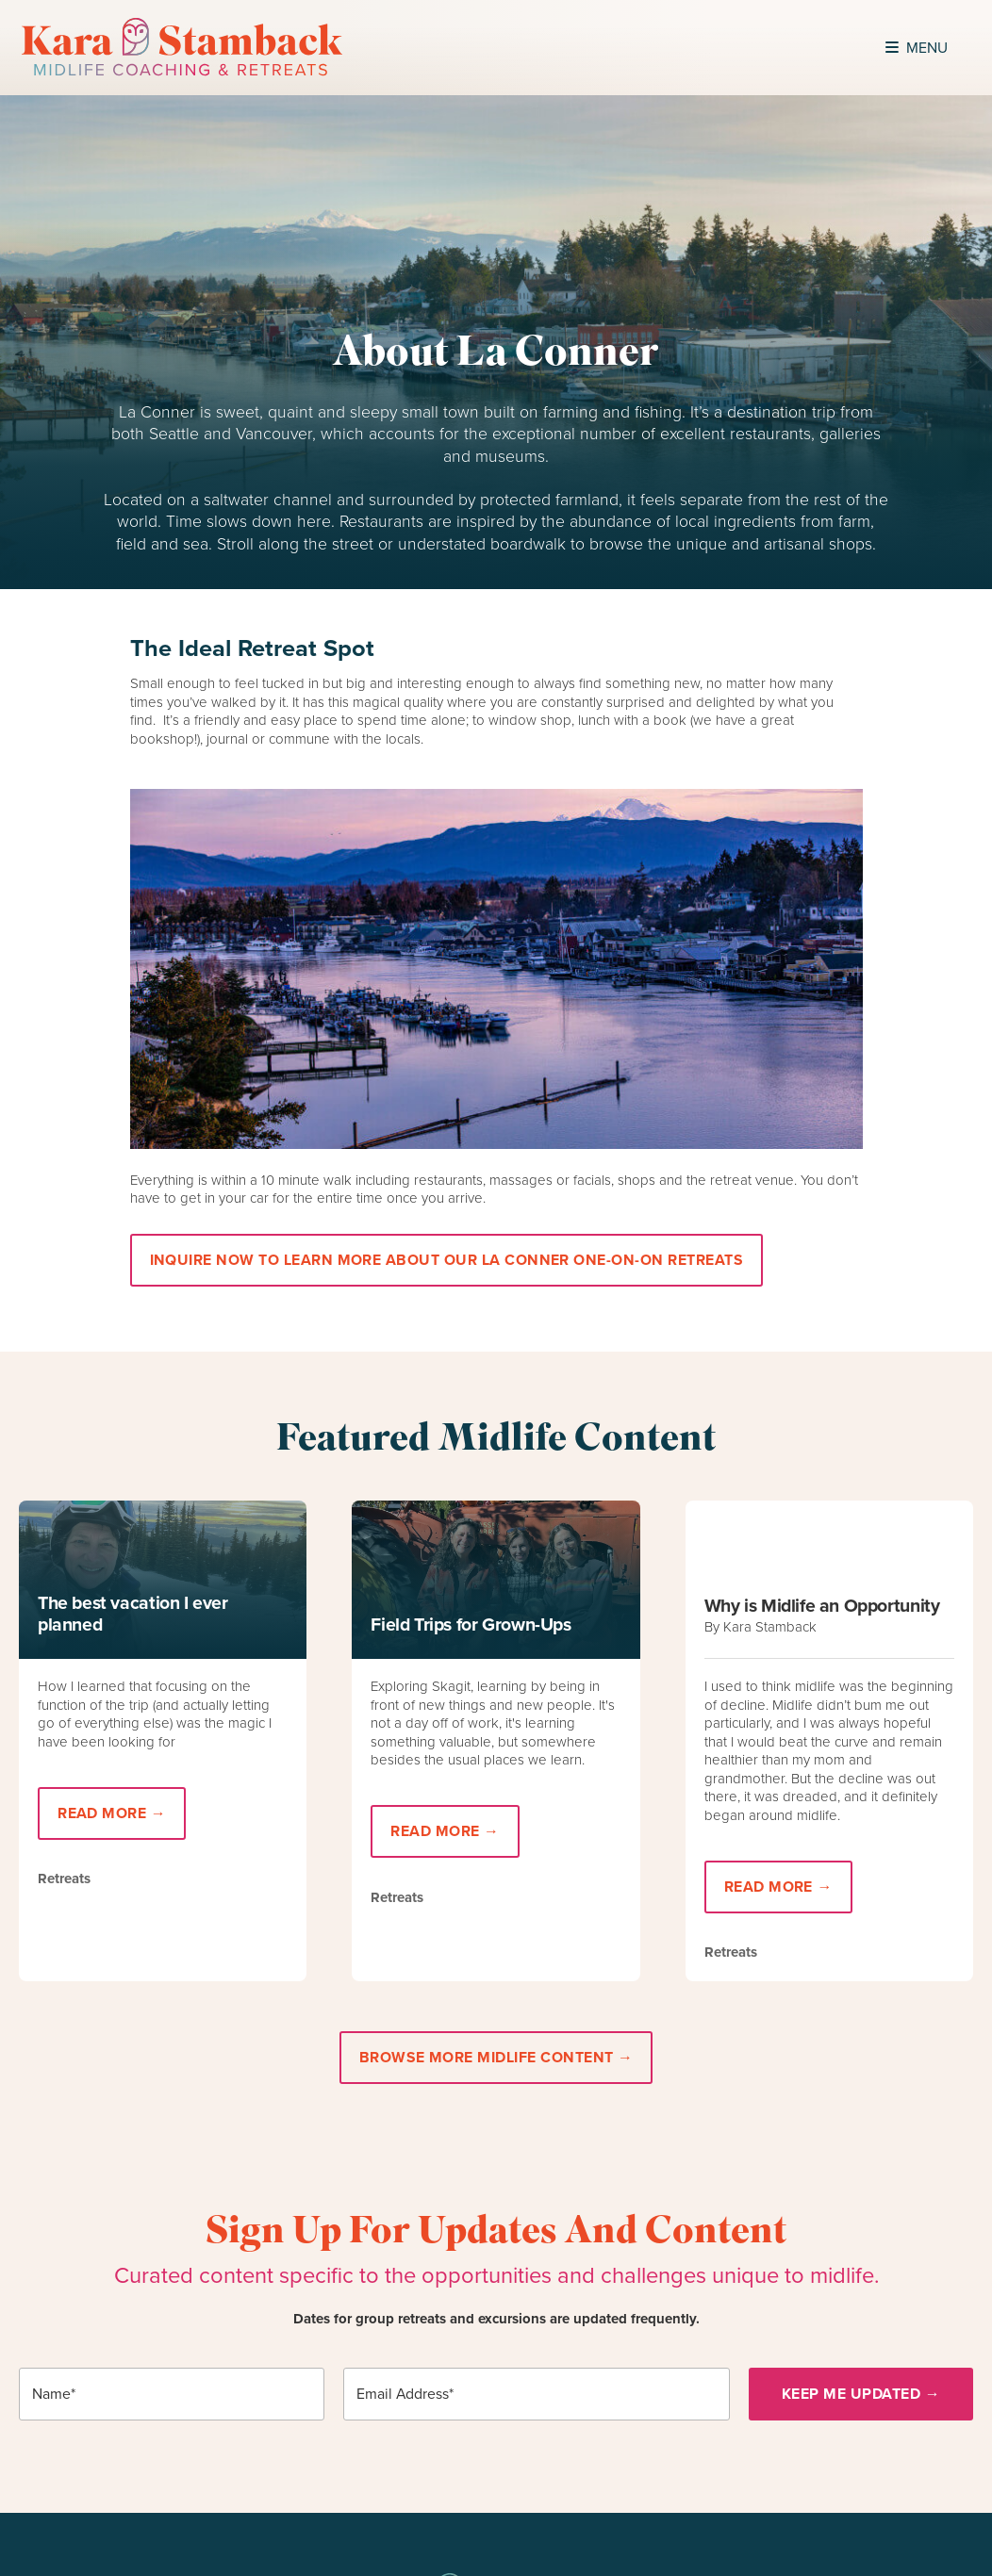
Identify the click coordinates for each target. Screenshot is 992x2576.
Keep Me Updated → (861, 2393)
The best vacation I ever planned (133, 1613)
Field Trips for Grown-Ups (470, 1624)
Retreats (64, 1878)
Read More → (112, 1813)
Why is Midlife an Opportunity (822, 1605)
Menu (916, 47)
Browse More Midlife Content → (496, 2057)
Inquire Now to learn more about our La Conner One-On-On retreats (446, 1260)
